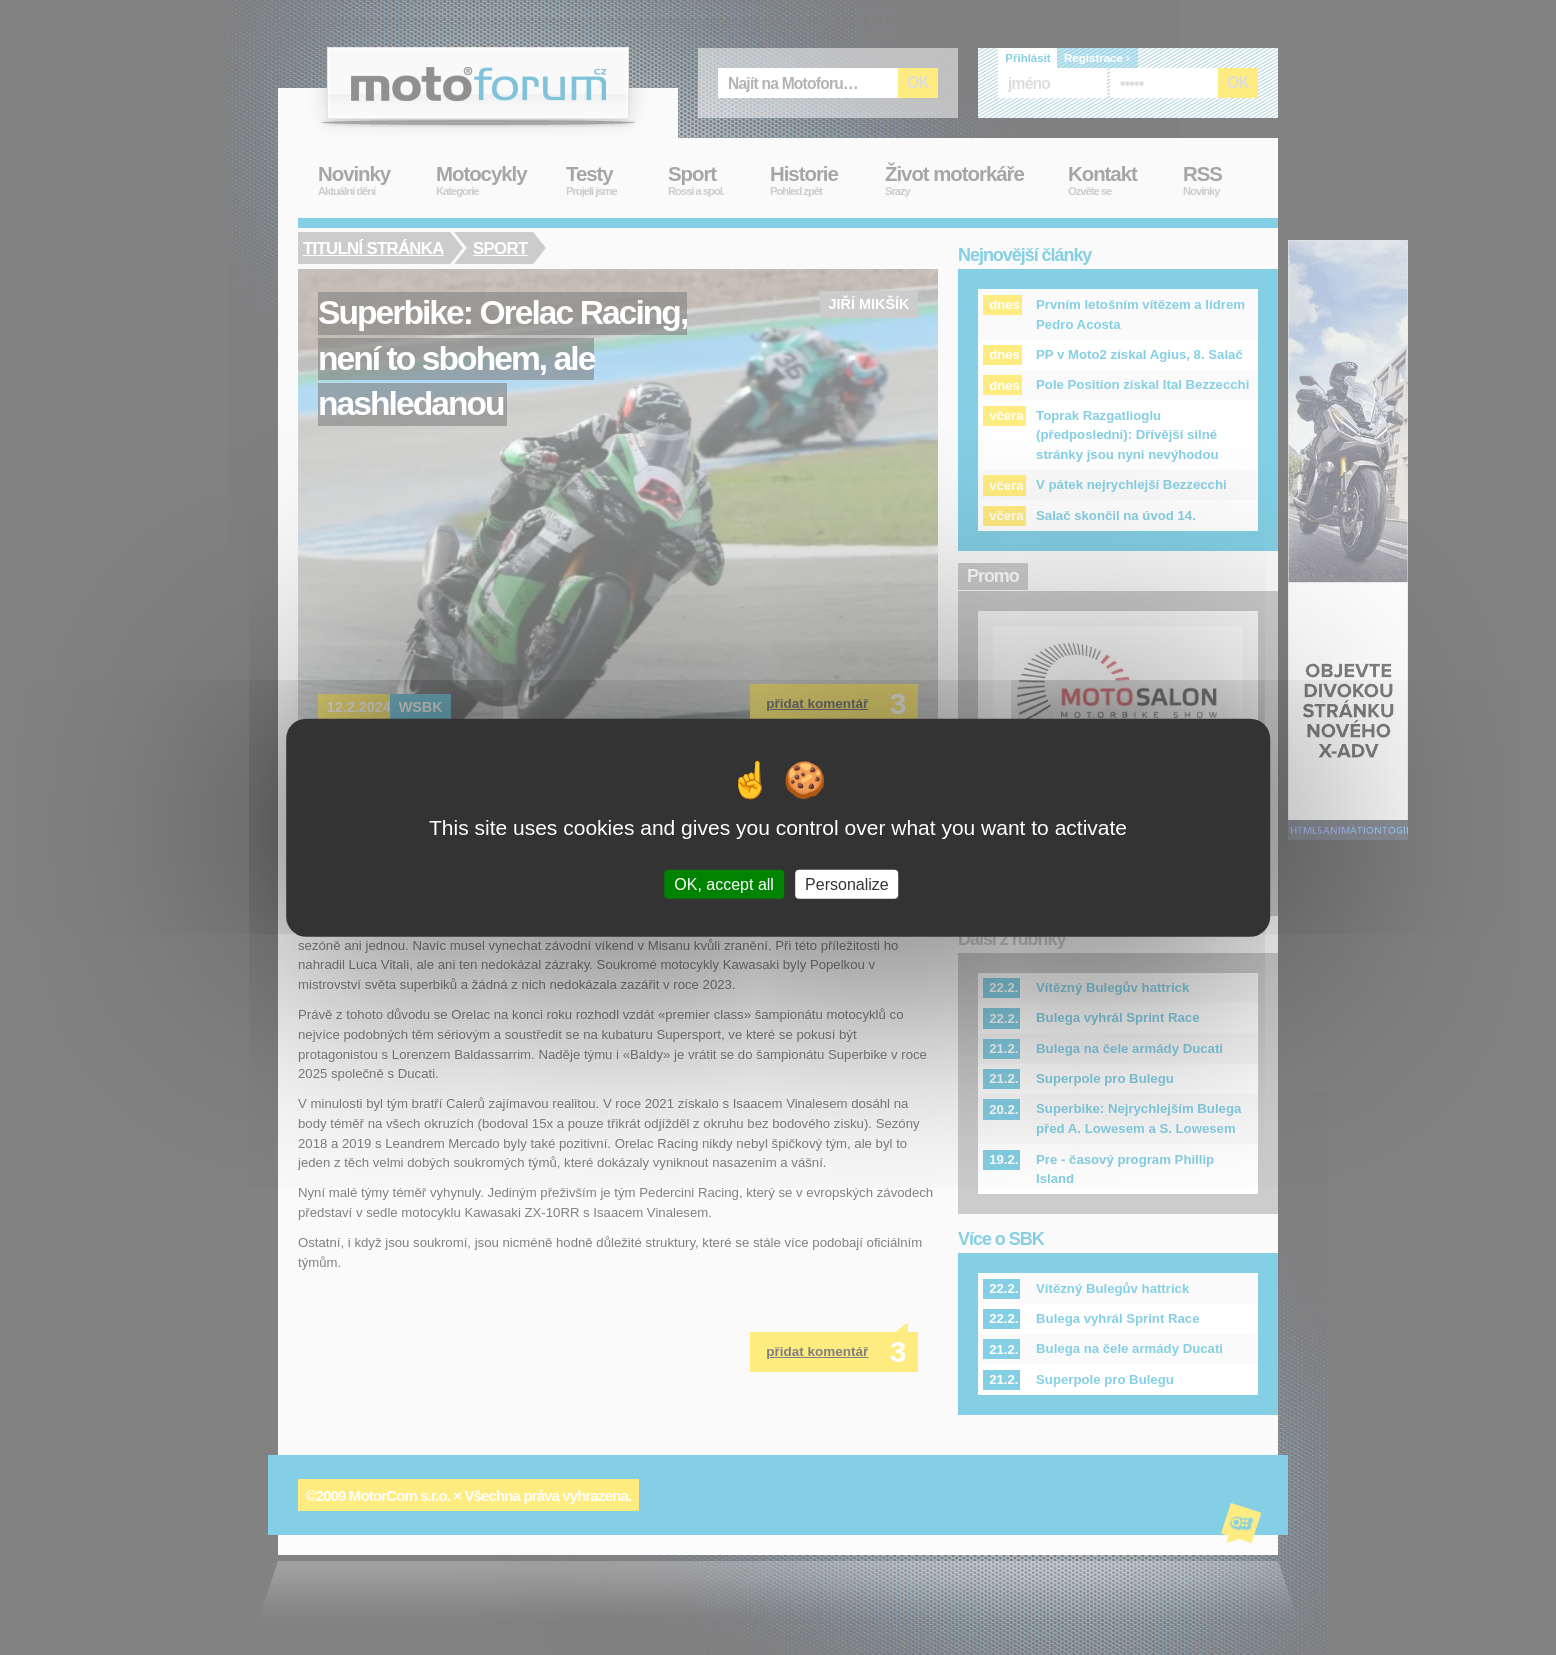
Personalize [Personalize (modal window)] (847, 884)
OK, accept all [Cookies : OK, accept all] (724, 884)
